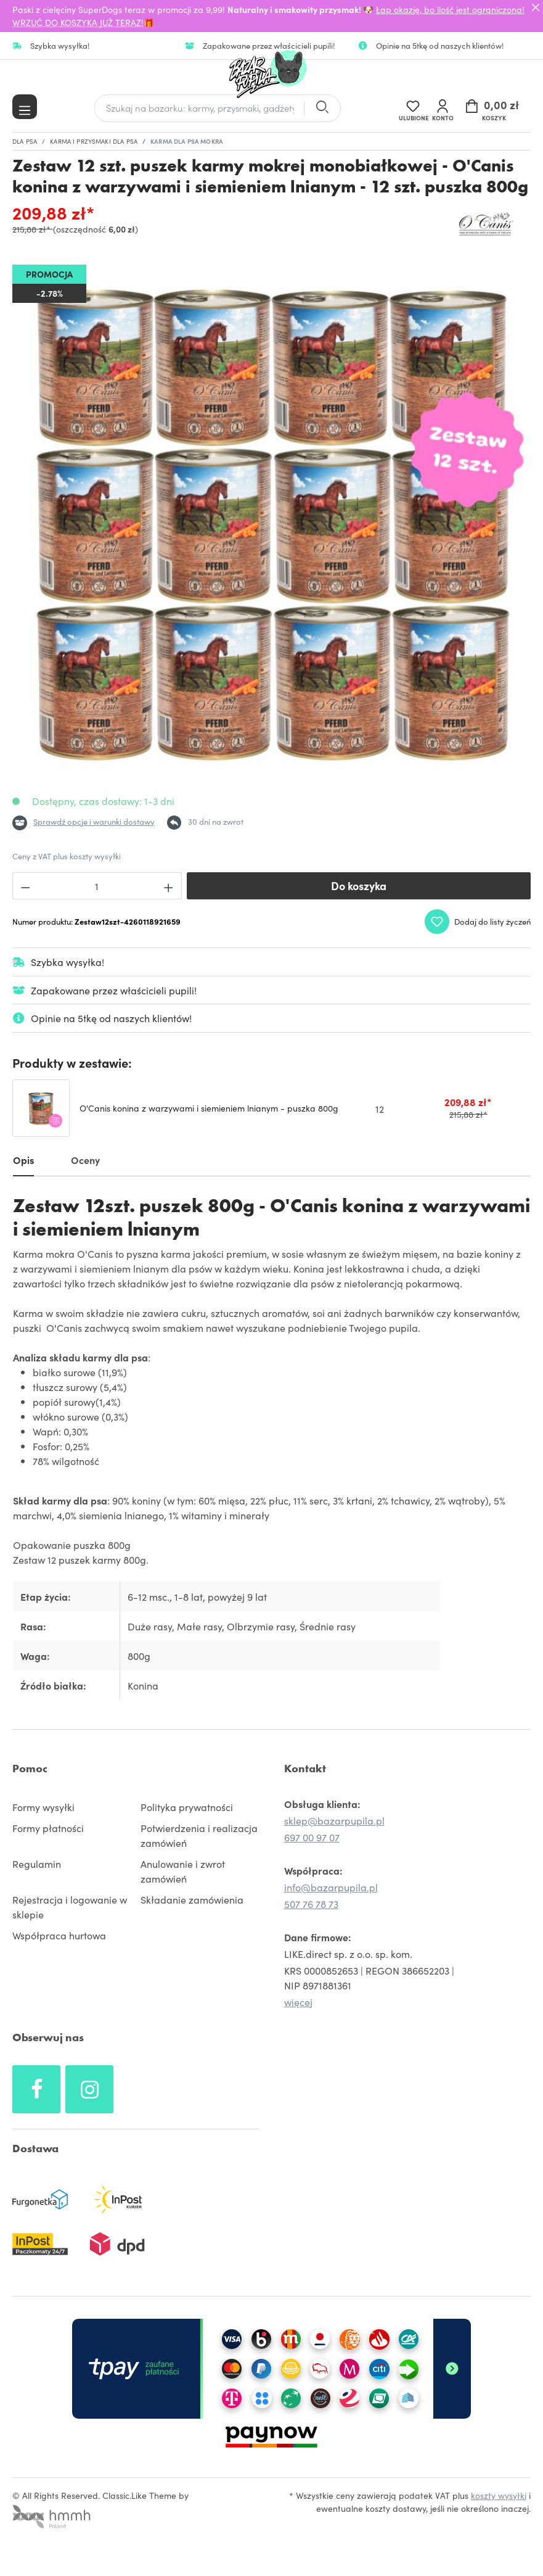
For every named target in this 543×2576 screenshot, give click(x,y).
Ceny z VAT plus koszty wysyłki (66, 856)
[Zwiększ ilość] (169, 885)
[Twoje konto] (442, 108)
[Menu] (24, 106)
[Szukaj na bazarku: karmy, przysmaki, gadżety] (199, 108)
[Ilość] (97, 885)
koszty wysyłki (498, 2496)
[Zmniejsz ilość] (25, 885)
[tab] (23, 1162)
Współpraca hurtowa (59, 1935)
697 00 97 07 (312, 1837)
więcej (298, 2002)
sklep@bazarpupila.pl (334, 1821)
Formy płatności (48, 1828)
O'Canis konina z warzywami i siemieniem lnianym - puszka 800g (209, 1108)
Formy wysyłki (43, 1807)
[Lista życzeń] (413, 108)
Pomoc (29, 1769)
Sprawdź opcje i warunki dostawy (94, 821)
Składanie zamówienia (192, 1900)
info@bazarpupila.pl (331, 1887)
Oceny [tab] (85, 1159)
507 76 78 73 (311, 1904)
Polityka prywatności (187, 1807)
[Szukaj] (321, 108)
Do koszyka (358, 885)
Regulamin (36, 1864)
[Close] (535, 7)
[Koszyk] (494, 108)
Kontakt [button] (305, 1769)
